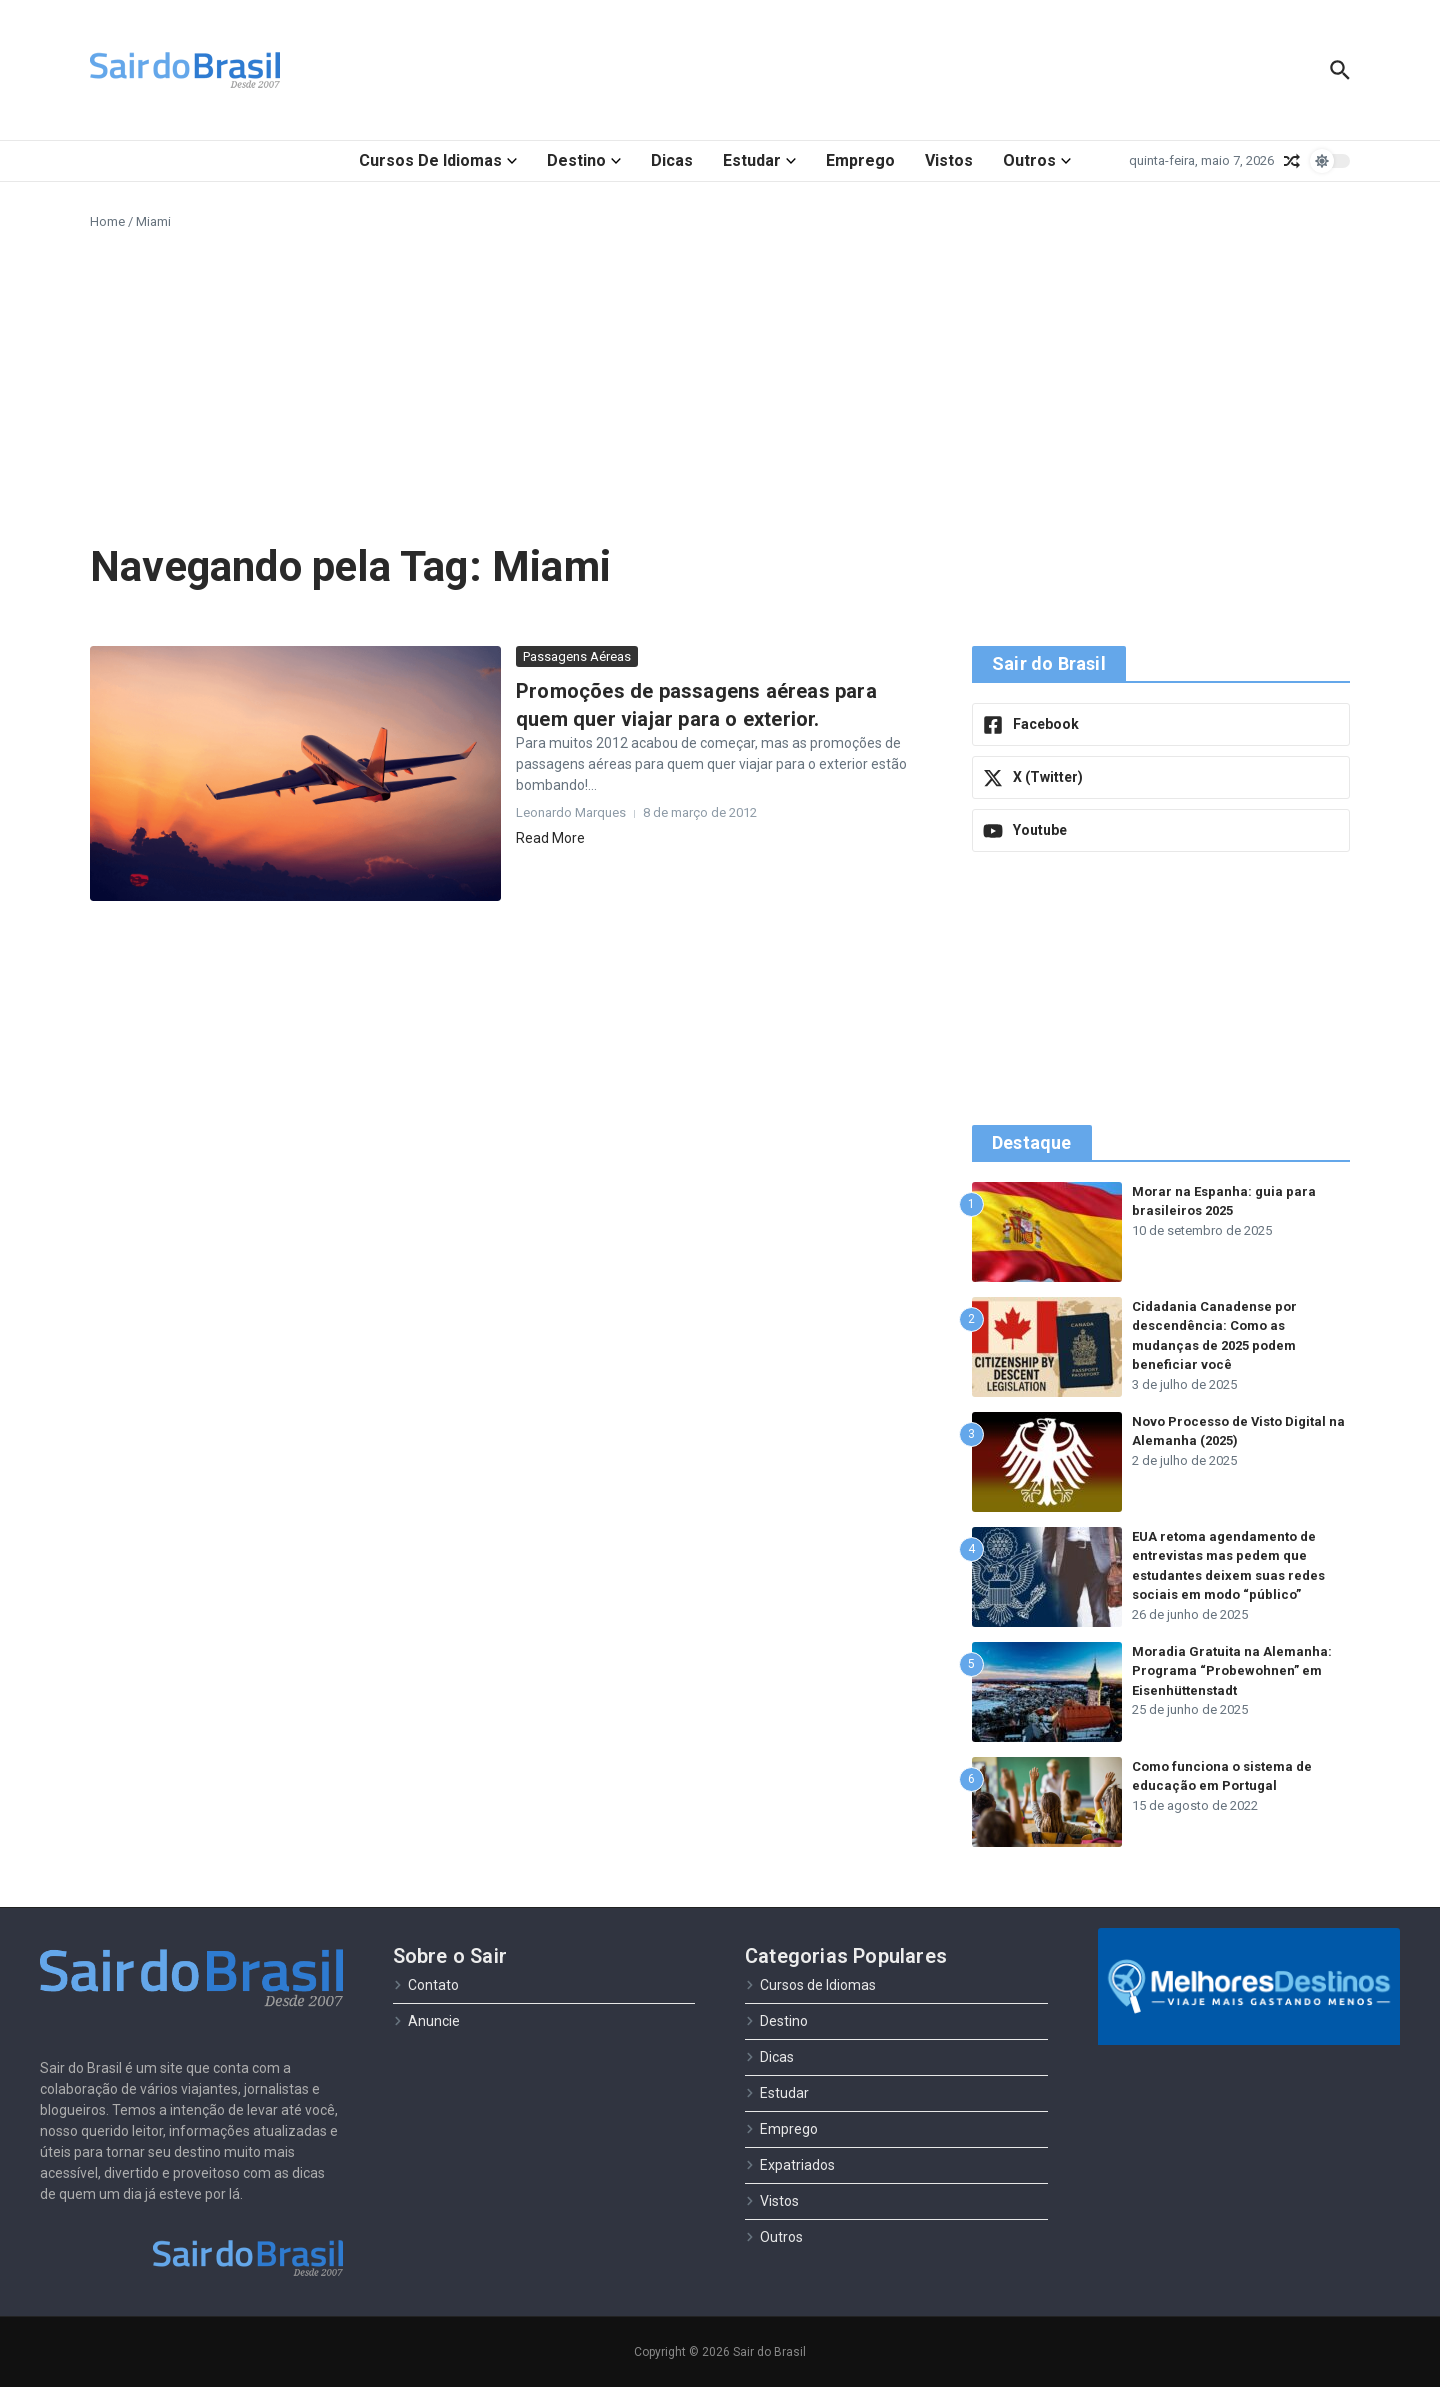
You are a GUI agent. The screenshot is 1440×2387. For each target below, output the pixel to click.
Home (107, 221)
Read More (550, 838)
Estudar (759, 160)
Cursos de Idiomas (438, 160)
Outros (1037, 160)
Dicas (672, 160)
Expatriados (790, 2165)
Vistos (949, 160)
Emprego (860, 160)
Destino (584, 160)
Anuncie (426, 2021)
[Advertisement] (720, 382)
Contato (426, 1985)
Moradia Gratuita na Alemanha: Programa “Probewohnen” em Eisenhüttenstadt (1232, 1671)
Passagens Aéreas (577, 656)
